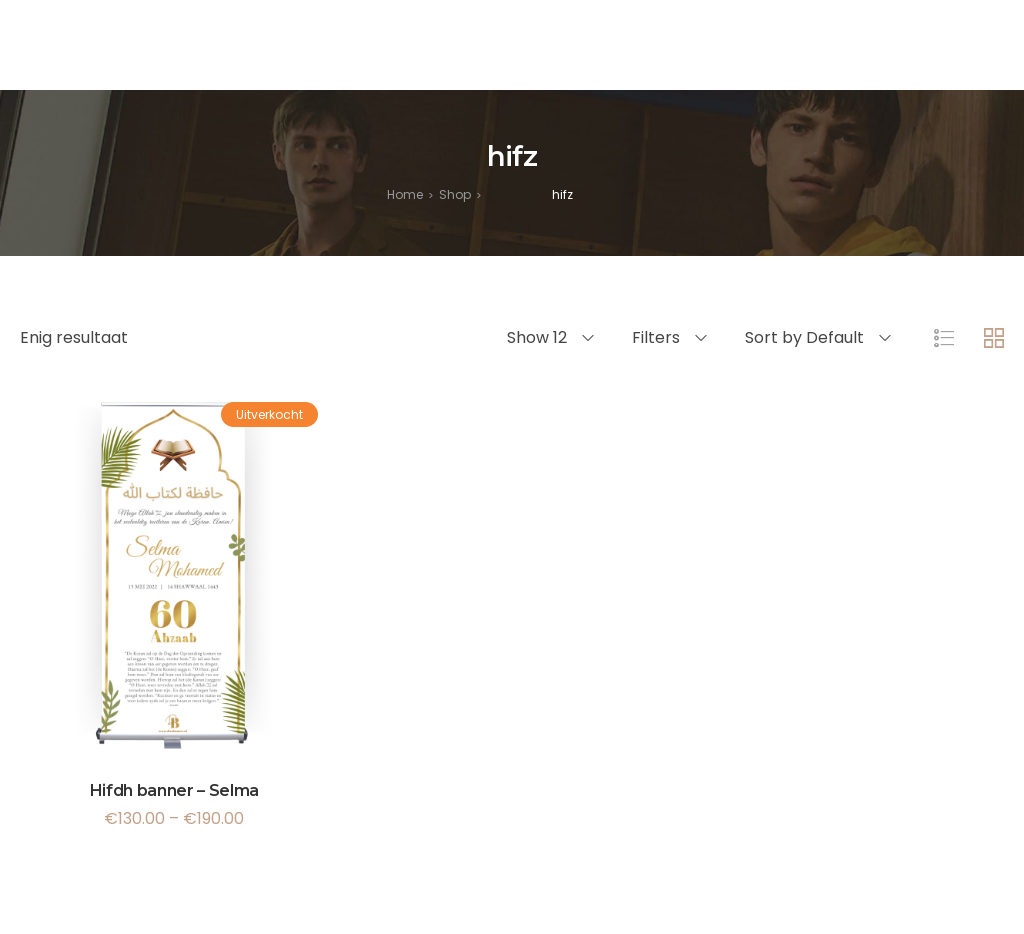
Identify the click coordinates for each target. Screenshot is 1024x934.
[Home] (405, 194)
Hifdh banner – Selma (175, 790)
